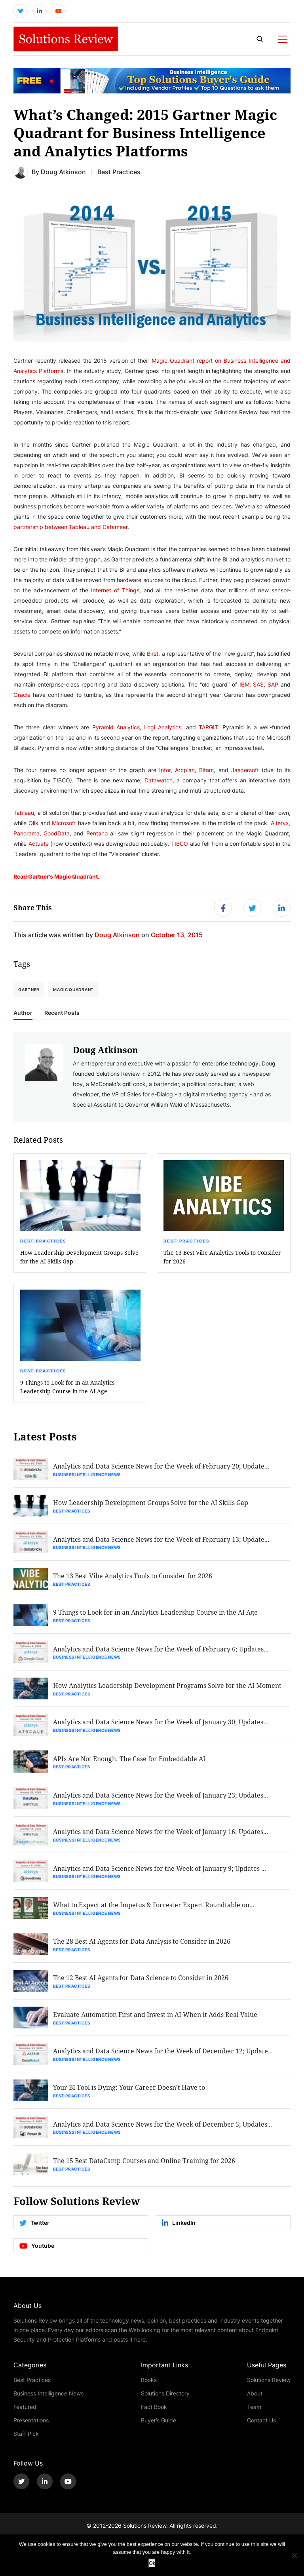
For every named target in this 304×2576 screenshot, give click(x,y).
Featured (24, 2413)
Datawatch (158, 781)
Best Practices (43, 1242)
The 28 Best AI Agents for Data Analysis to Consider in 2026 (142, 1946)
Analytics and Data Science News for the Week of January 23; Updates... (160, 1798)
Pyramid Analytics (116, 728)
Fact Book (154, 2413)
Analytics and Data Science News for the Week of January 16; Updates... (160, 1835)
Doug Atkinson (63, 172)
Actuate (38, 844)
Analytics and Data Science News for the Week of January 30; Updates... (160, 1725)
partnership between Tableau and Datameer (70, 527)
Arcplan (185, 770)
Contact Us (261, 2427)
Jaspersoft (245, 770)
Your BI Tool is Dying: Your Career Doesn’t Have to (129, 2093)
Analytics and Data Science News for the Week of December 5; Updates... (162, 2130)
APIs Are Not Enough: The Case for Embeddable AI (129, 1762)
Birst (152, 654)
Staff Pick (26, 2440)
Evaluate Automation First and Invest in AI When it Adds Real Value (155, 2019)
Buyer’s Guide (158, 2427)
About (254, 2400)
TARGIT (208, 728)
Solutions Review (269, 2386)
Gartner (29, 990)
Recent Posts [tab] (62, 1014)
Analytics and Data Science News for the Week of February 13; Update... (161, 1541)
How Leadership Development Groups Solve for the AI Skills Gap (79, 1258)
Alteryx (280, 824)
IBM (244, 685)
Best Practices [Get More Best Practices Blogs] (119, 172)
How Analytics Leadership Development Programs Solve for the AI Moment (167, 1688)
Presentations (31, 2427)
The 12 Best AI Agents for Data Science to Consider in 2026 (141, 1983)
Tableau (23, 813)
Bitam (206, 770)
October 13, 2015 (177, 935)
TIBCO (179, 844)
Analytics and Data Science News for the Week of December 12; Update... (163, 2056)
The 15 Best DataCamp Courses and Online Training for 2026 (144, 2167)
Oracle (21, 695)
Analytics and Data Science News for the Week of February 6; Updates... (161, 1651)
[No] (294, 2555)
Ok (152, 2563)
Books (149, 2386)
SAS (258, 685)
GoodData (57, 834)
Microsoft (64, 824)
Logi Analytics (162, 728)
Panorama (26, 834)
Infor (165, 770)
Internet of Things (115, 591)
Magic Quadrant (73, 990)
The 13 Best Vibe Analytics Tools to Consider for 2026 (222, 1258)
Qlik (33, 824)
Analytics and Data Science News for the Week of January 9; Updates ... (159, 1872)
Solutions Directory (165, 2400)
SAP (273, 685)
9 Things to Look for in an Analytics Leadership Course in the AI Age (67, 1388)
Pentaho (97, 834)
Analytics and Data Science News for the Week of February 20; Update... (161, 1467)
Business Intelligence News (87, 1476)
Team (254, 2413)
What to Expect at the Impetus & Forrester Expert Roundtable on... (154, 1909)
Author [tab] (22, 1014)
